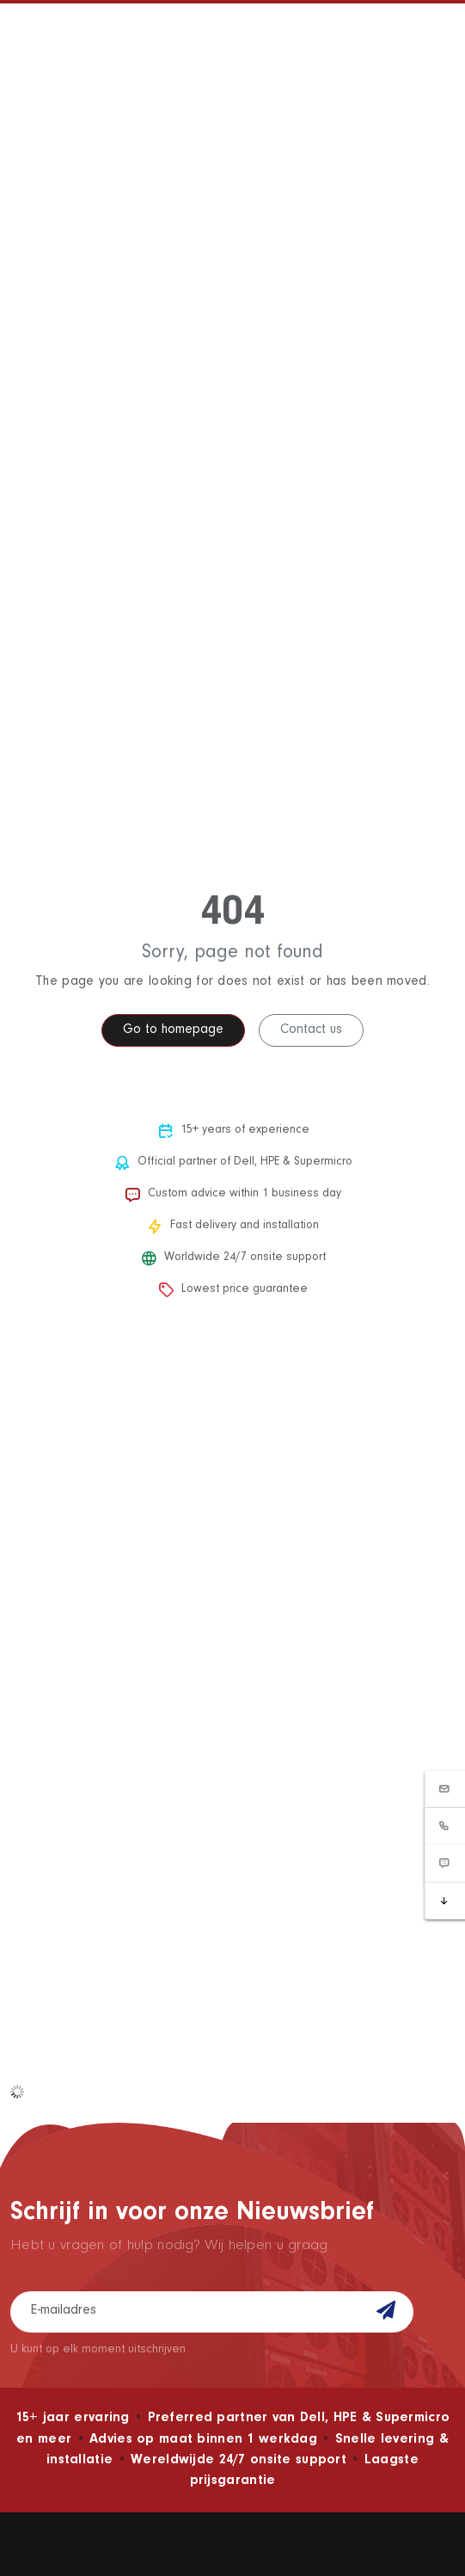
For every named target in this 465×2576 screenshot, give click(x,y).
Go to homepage (173, 1030)
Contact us (311, 1030)
